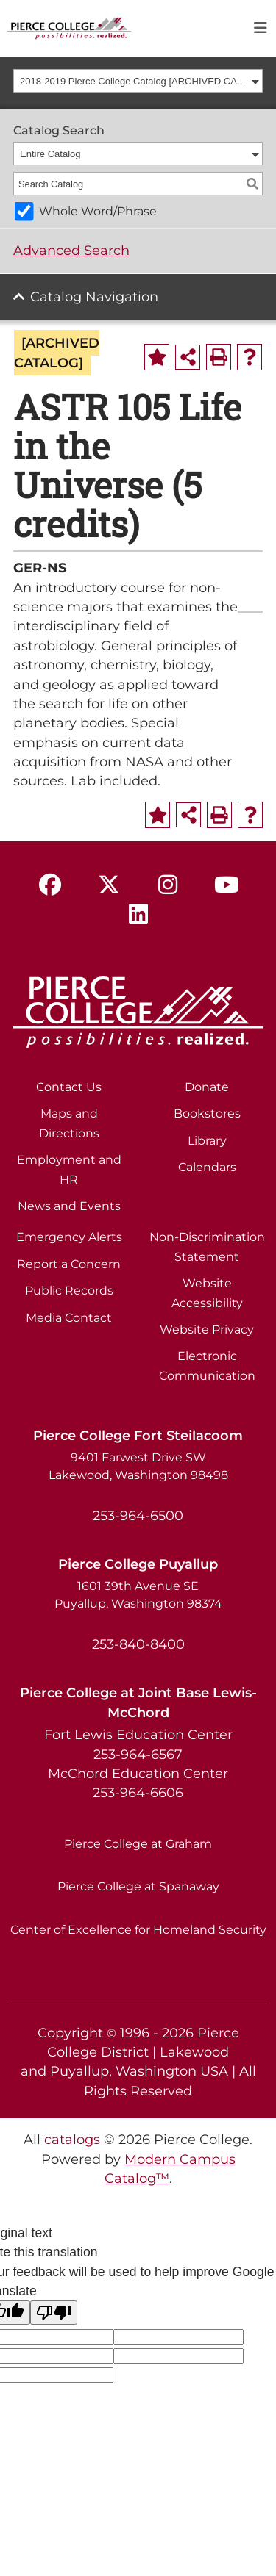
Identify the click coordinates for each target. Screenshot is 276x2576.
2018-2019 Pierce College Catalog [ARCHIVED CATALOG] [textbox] (133, 81)
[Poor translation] (53, 2312)
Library (207, 1141)
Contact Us (69, 1087)
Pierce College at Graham (138, 1844)
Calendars (207, 1167)
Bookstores (207, 1113)
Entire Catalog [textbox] (50, 153)
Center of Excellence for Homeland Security (138, 1930)
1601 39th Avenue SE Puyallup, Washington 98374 (138, 1595)
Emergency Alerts (69, 1237)
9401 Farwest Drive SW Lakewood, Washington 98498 (138, 1466)
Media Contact (69, 1318)
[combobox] (138, 81)
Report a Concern (69, 1264)
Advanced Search (71, 250)
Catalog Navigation (94, 296)
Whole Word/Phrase (98, 211)
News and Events (69, 1206)
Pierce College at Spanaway (138, 1886)
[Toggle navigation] (260, 28)
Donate (207, 1087)
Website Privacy (207, 1329)
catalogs (72, 2139)
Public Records (69, 1291)
